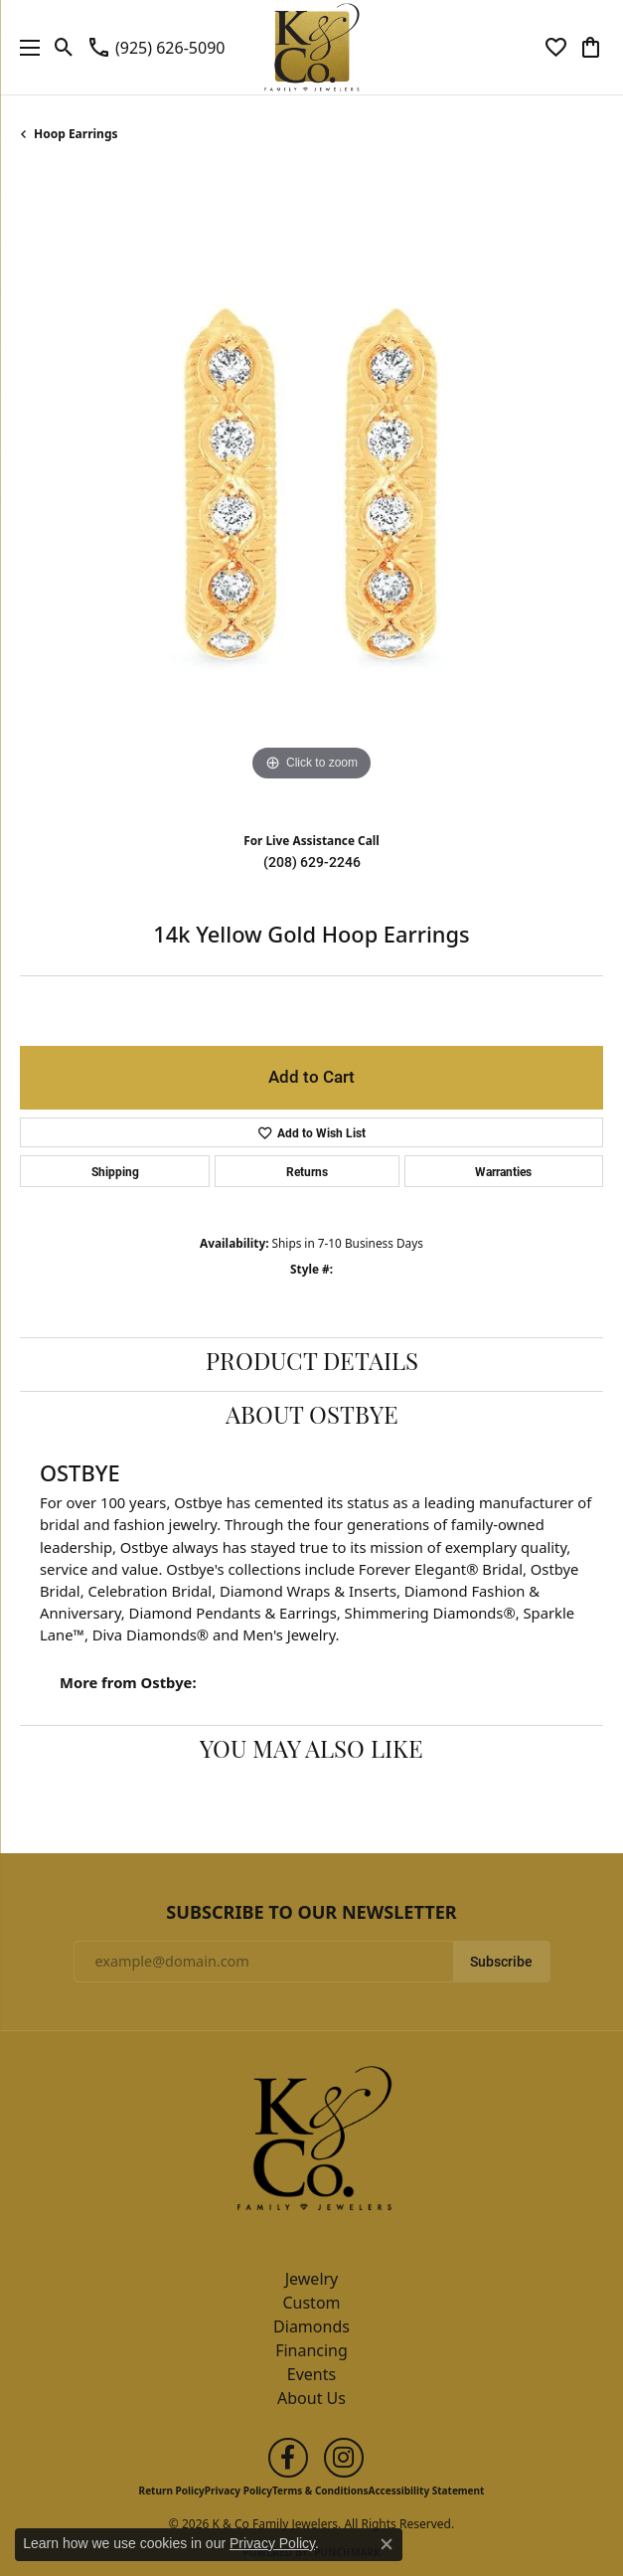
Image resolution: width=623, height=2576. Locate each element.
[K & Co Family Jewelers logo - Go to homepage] (311, 47)
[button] (64, 48)
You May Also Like (311, 1752)
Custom (311, 2303)
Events (311, 2374)
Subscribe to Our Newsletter (311, 1913)
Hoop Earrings (76, 133)
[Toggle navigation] (25, 47)
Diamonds (311, 2326)
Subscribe (501, 1962)
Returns (307, 1171)
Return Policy (172, 2490)
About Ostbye (312, 1418)
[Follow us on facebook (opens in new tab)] (288, 2458)
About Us (311, 2398)
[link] (155, 48)
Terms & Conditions (320, 2490)
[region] (311, 494)
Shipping (115, 1171)
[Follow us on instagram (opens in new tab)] (344, 2458)
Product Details (312, 1364)
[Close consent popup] (386, 2544)
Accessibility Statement (427, 2490)
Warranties (503, 1171)
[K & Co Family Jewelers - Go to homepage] (312, 2143)
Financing (311, 2350)
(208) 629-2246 (312, 862)
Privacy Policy (238, 2490)
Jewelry (312, 2279)
